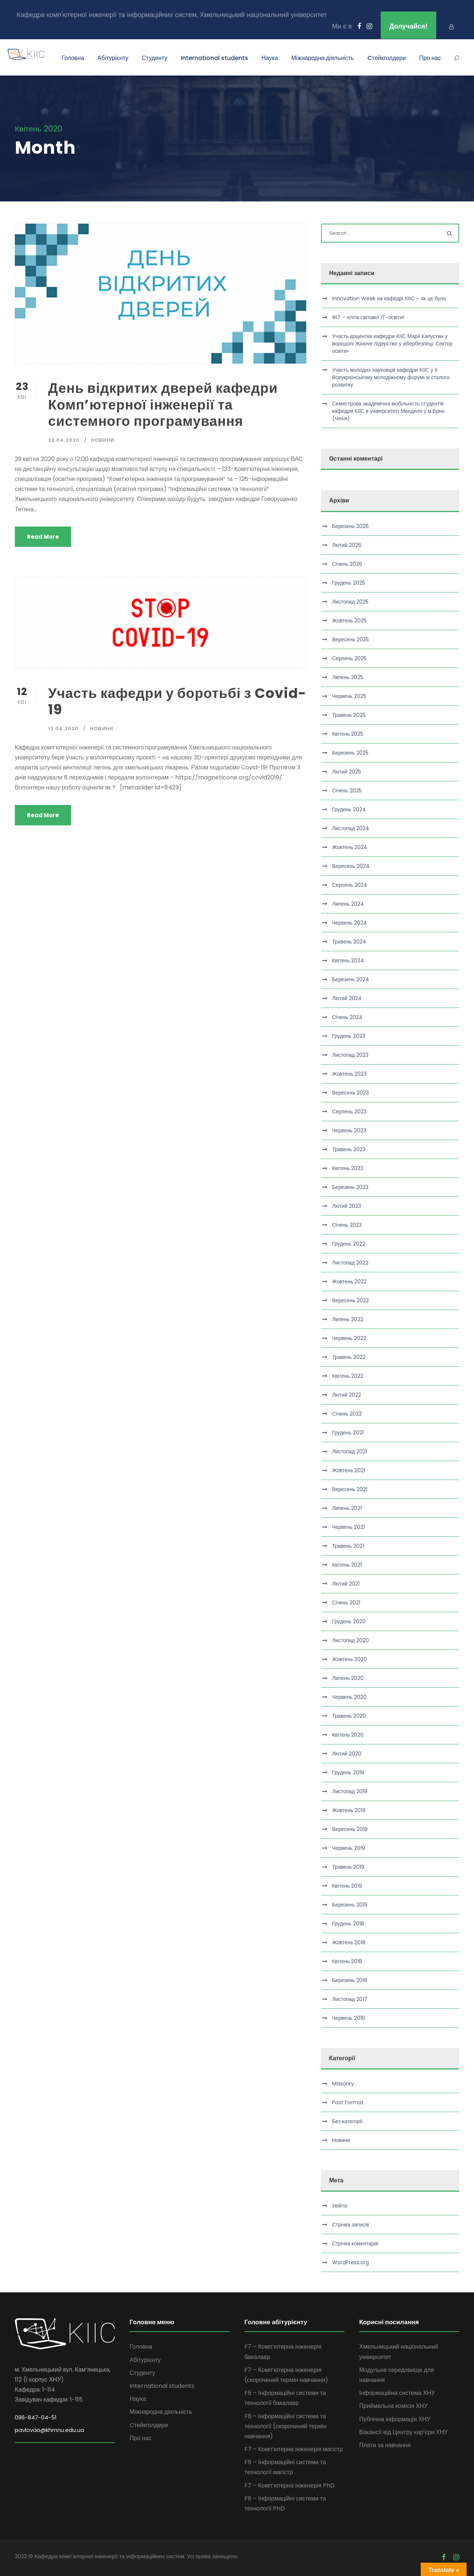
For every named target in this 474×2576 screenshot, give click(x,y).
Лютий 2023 (346, 1206)
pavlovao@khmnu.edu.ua (49, 2430)
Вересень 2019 (350, 1829)
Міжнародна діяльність (322, 58)
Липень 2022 (347, 1319)
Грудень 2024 (349, 809)
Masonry (343, 2083)
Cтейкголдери (386, 58)
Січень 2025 (347, 790)
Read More (43, 537)
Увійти (339, 2205)
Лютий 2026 (346, 545)
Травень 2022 (348, 1357)
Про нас (430, 58)
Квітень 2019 (347, 1886)
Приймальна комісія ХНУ (393, 2406)
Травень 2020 (349, 1716)
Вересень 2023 (350, 1092)
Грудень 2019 (348, 1772)
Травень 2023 (348, 1149)
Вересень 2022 (350, 1300)
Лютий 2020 (346, 1753)
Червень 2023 (349, 1130)
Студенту (154, 58)
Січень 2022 (347, 1413)
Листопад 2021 (349, 1451)
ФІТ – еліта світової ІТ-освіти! (368, 317)
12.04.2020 (63, 728)
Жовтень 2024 (350, 847)
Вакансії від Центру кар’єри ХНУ (403, 2432)
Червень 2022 (349, 1338)
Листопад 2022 (350, 1262)
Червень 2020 (349, 1697)
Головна (72, 58)
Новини (102, 440)
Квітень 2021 (347, 1564)
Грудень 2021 (348, 1432)
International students (214, 58)
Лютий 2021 (346, 1583)
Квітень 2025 (348, 734)
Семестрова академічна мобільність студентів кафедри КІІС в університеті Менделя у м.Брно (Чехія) (388, 411)
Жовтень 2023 (349, 1073)
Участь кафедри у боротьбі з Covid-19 (177, 701)
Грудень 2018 (348, 1923)
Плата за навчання (385, 2445)
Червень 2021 (348, 1527)
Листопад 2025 (350, 601)
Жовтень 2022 (349, 1281)
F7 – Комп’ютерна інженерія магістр (293, 2449)
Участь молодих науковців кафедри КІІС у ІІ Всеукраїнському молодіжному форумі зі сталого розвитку (391, 377)
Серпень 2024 (349, 885)
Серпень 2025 (349, 658)
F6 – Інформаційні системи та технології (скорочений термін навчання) (285, 2426)
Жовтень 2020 (349, 1659)
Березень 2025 (350, 752)
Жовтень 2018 (349, 1942)
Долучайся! (408, 26)
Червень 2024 (349, 922)
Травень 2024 (349, 941)
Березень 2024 (350, 979)
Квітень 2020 (348, 1734)
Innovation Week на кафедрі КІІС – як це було (389, 298)
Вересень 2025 (350, 639)
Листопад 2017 (350, 1999)
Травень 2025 (348, 715)
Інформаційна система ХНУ (397, 2393)
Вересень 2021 (350, 1489)
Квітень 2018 (347, 1961)
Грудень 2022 (348, 1243)
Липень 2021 (347, 1508)
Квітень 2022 (348, 1376)
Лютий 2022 (346, 1395)
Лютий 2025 (346, 771)
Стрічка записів (350, 2224)
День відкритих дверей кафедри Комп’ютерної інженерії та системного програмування (163, 404)
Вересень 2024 (351, 866)
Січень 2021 (346, 1602)
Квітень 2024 (348, 960)
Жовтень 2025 (349, 620)
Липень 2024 (348, 904)
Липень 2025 (347, 677)
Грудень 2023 (348, 1036)
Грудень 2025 (348, 583)
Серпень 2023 (349, 1111)
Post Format (348, 2102)
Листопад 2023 (350, 1055)
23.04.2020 (64, 440)
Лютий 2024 (347, 998)
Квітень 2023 (348, 1168)
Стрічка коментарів (355, 2243)
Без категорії (347, 2121)
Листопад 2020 (350, 1640)
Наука (269, 58)
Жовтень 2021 (348, 1470)
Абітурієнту (112, 58)
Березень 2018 (349, 1980)
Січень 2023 (347, 1225)
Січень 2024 (347, 1017)
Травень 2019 (348, 1867)
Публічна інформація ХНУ (394, 2419)
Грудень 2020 (348, 1621)
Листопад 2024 (351, 828)
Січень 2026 (347, 564)
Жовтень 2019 (349, 1810)
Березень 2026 (350, 526)
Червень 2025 (349, 696)
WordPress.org (350, 2262)
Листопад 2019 (350, 1791)
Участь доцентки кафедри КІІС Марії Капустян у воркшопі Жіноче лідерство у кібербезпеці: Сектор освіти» (392, 344)
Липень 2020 (348, 1678)
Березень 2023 (350, 1187)
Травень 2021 (348, 1546)
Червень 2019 (348, 1848)
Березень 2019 (349, 1904)
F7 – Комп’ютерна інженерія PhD (289, 2485)
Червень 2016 (348, 2018)
